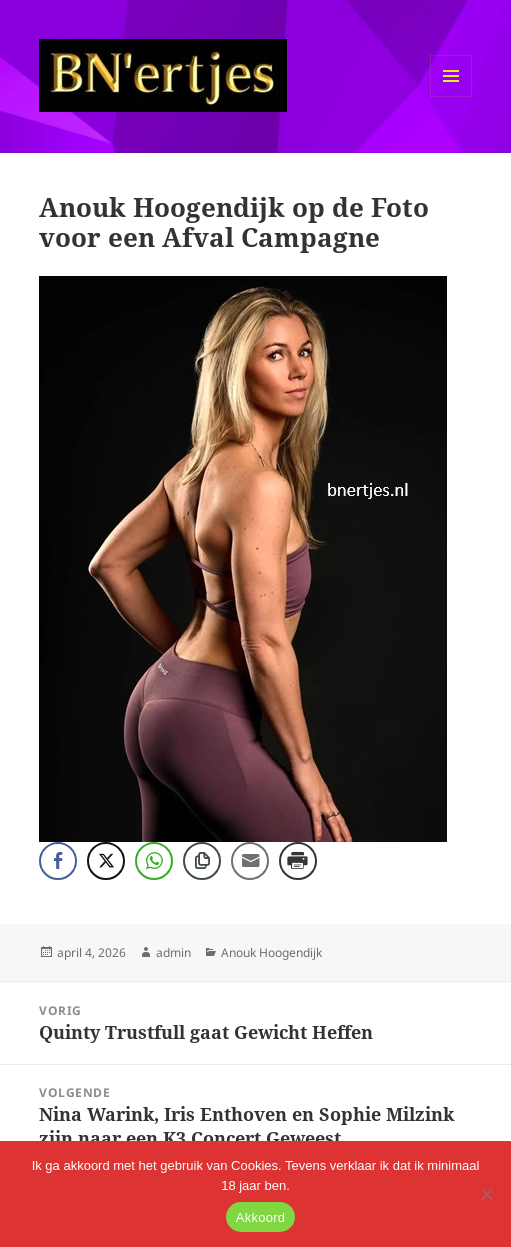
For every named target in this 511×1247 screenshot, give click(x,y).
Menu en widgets (451, 96)
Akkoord (260, 1217)
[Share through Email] (250, 861)
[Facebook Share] (58, 861)
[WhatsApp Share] (154, 861)
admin (173, 952)
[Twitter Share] (106, 861)
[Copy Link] (202, 861)
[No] (486, 1194)
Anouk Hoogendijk (271, 952)
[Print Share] (298, 861)
